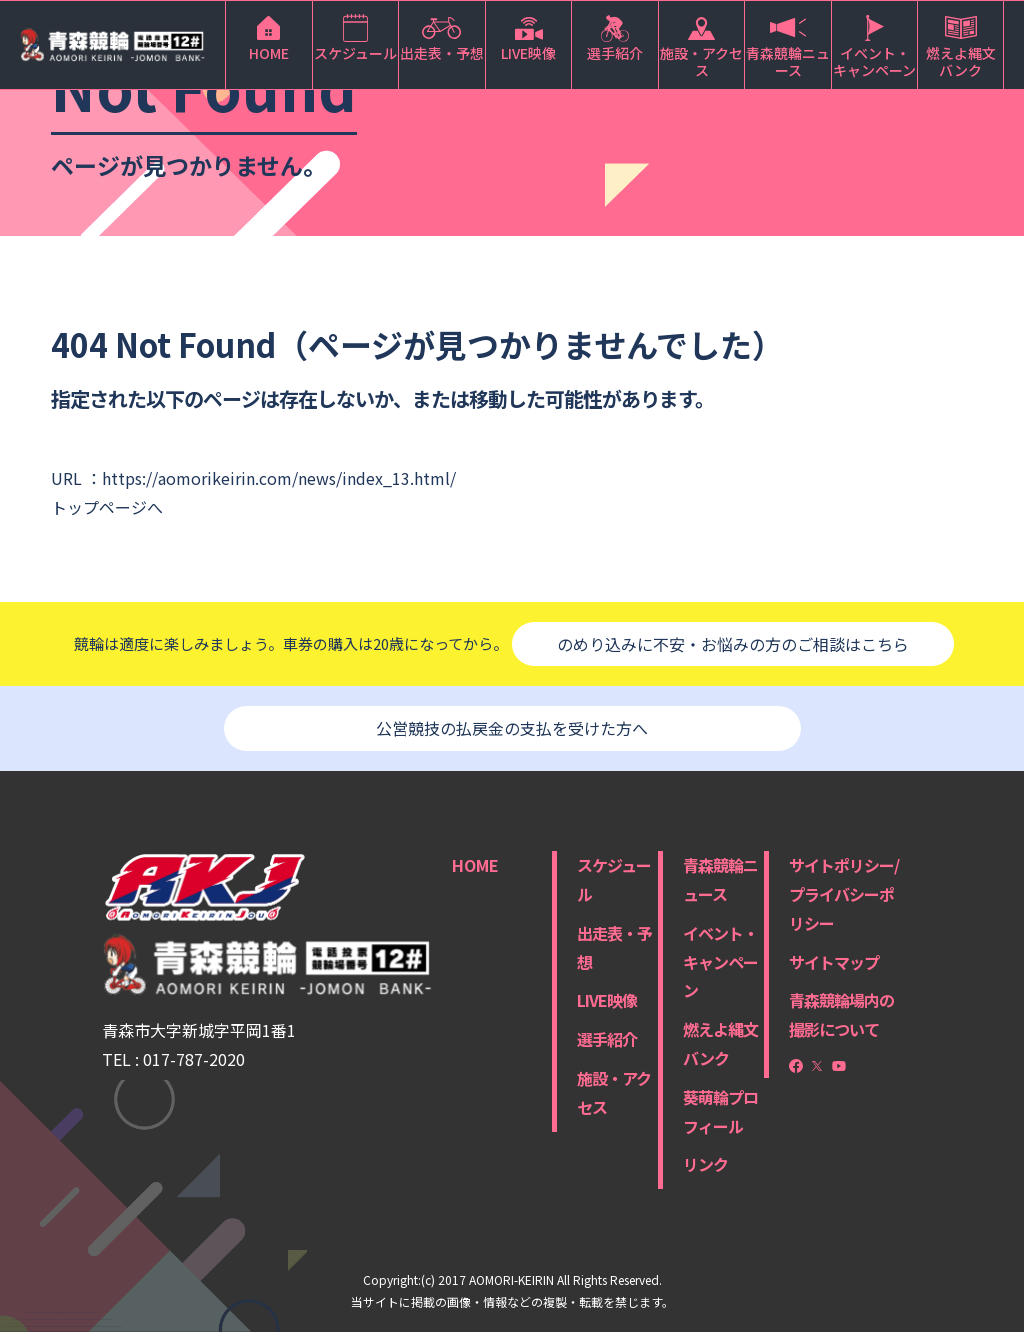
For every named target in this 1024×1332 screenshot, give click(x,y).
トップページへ (107, 507)
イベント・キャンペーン (720, 962)
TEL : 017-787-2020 (173, 1059)
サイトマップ (834, 962)
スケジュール (614, 879)
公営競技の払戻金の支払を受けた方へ (512, 728)
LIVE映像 (607, 1000)
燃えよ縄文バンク (720, 1043)
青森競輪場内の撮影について (841, 1014)
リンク (705, 1164)
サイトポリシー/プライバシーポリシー (844, 894)
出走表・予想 (614, 947)
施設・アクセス (614, 1092)
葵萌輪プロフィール (720, 1111)
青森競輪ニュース (720, 879)
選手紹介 (607, 1039)
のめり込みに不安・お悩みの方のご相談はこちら (733, 644)
